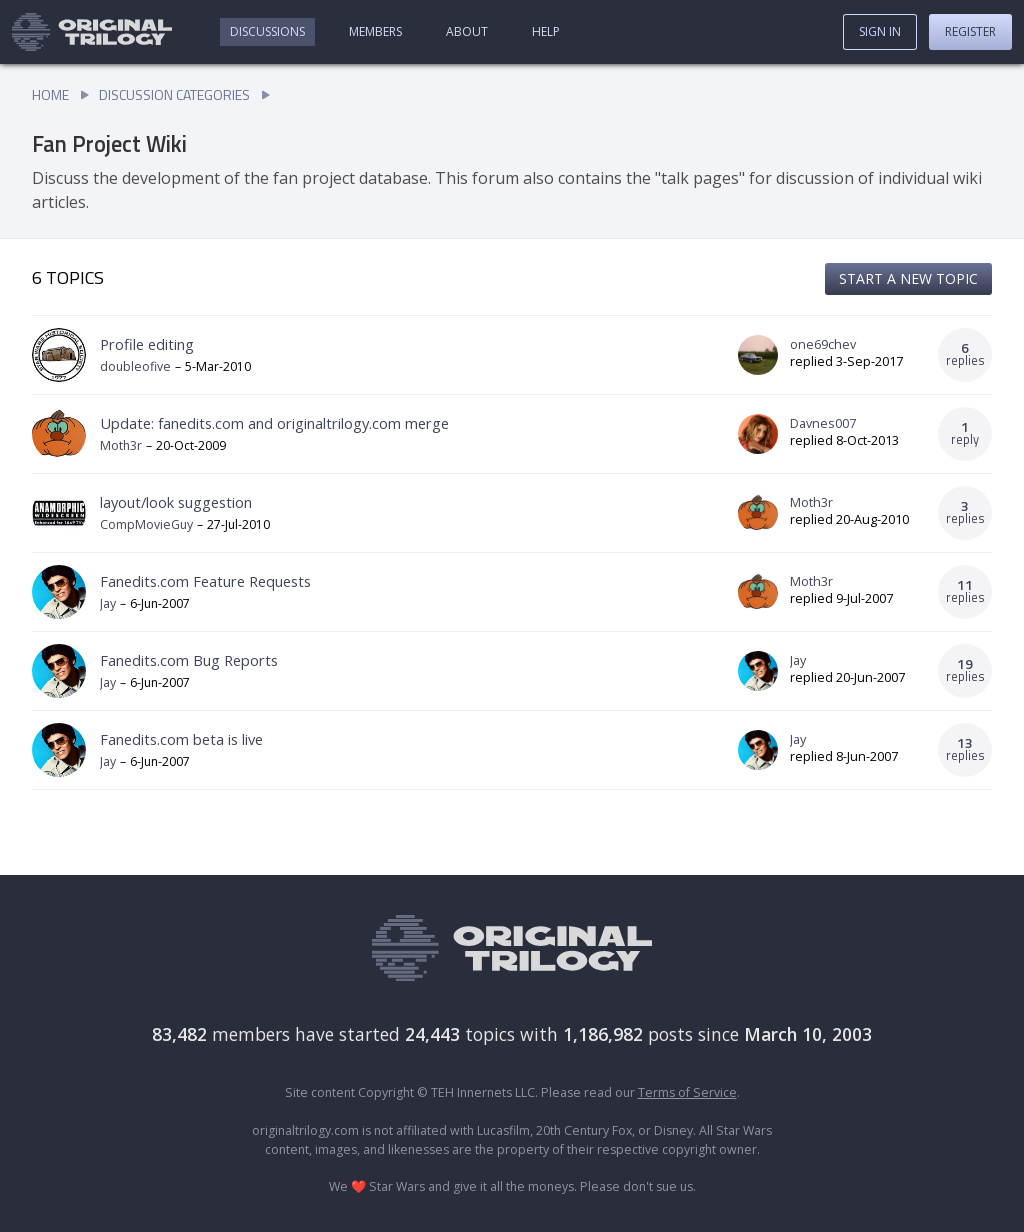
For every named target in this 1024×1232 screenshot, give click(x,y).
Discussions (267, 31)
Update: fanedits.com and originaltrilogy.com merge (274, 423)
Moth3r (121, 445)
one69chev (823, 345)
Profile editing (147, 344)
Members (375, 31)
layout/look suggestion (176, 502)
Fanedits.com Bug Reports (189, 660)
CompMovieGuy (146, 524)
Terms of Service (687, 1092)
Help (546, 31)
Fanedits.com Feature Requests (205, 581)
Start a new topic (908, 278)
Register (970, 31)
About (467, 31)
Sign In (880, 31)
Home (50, 94)
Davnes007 (823, 424)
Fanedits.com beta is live (181, 739)
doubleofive (135, 366)
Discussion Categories (174, 94)
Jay (108, 603)
